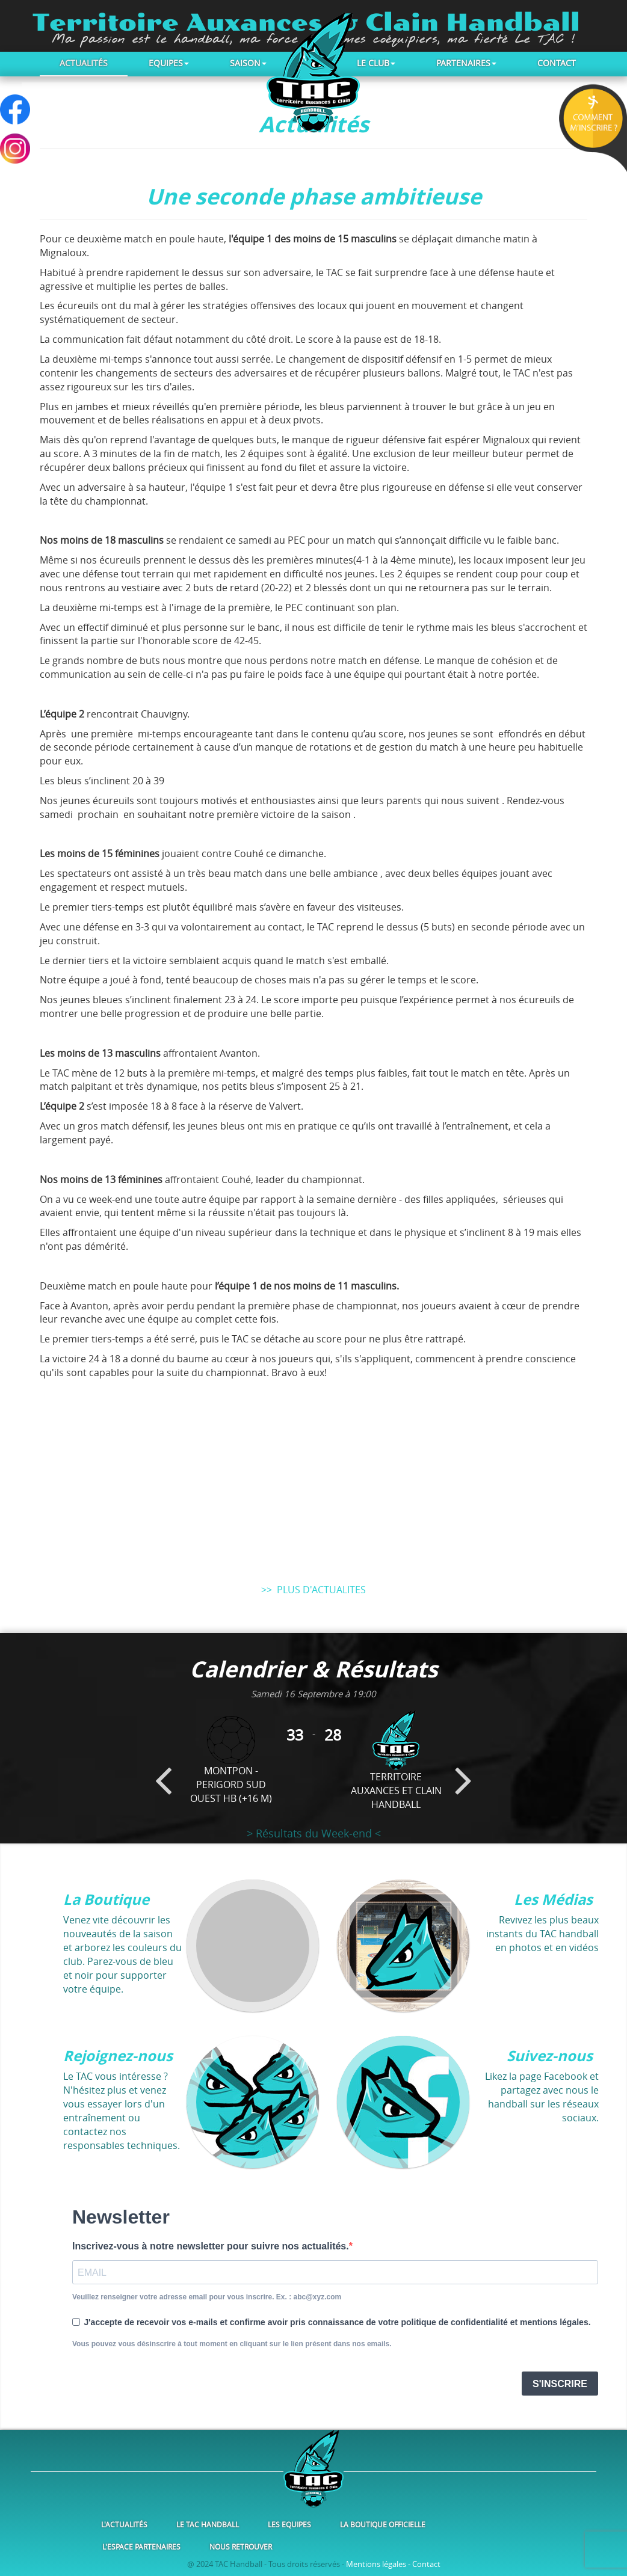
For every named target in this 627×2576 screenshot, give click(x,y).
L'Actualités (124, 2524)
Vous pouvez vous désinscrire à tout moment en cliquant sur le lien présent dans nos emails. (232, 2344)
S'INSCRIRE (560, 2384)
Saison (248, 63)
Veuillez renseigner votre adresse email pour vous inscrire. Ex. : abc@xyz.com (206, 2297)
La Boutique (106, 1899)
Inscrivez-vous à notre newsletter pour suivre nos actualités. (210, 2246)
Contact (556, 63)
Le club (376, 63)
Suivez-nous (550, 2056)
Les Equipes (289, 2524)
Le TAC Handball (207, 2524)
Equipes (169, 63)
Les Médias (553, 1899)
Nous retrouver (240, 2546)
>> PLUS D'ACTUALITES (313, 1589)
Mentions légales (376, 2564)
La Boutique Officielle (382, 2524)
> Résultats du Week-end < (314, 1833)
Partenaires (466, 63)
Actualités (84, 63)
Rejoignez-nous (118, 2056)
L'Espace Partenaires (141, 2546)
